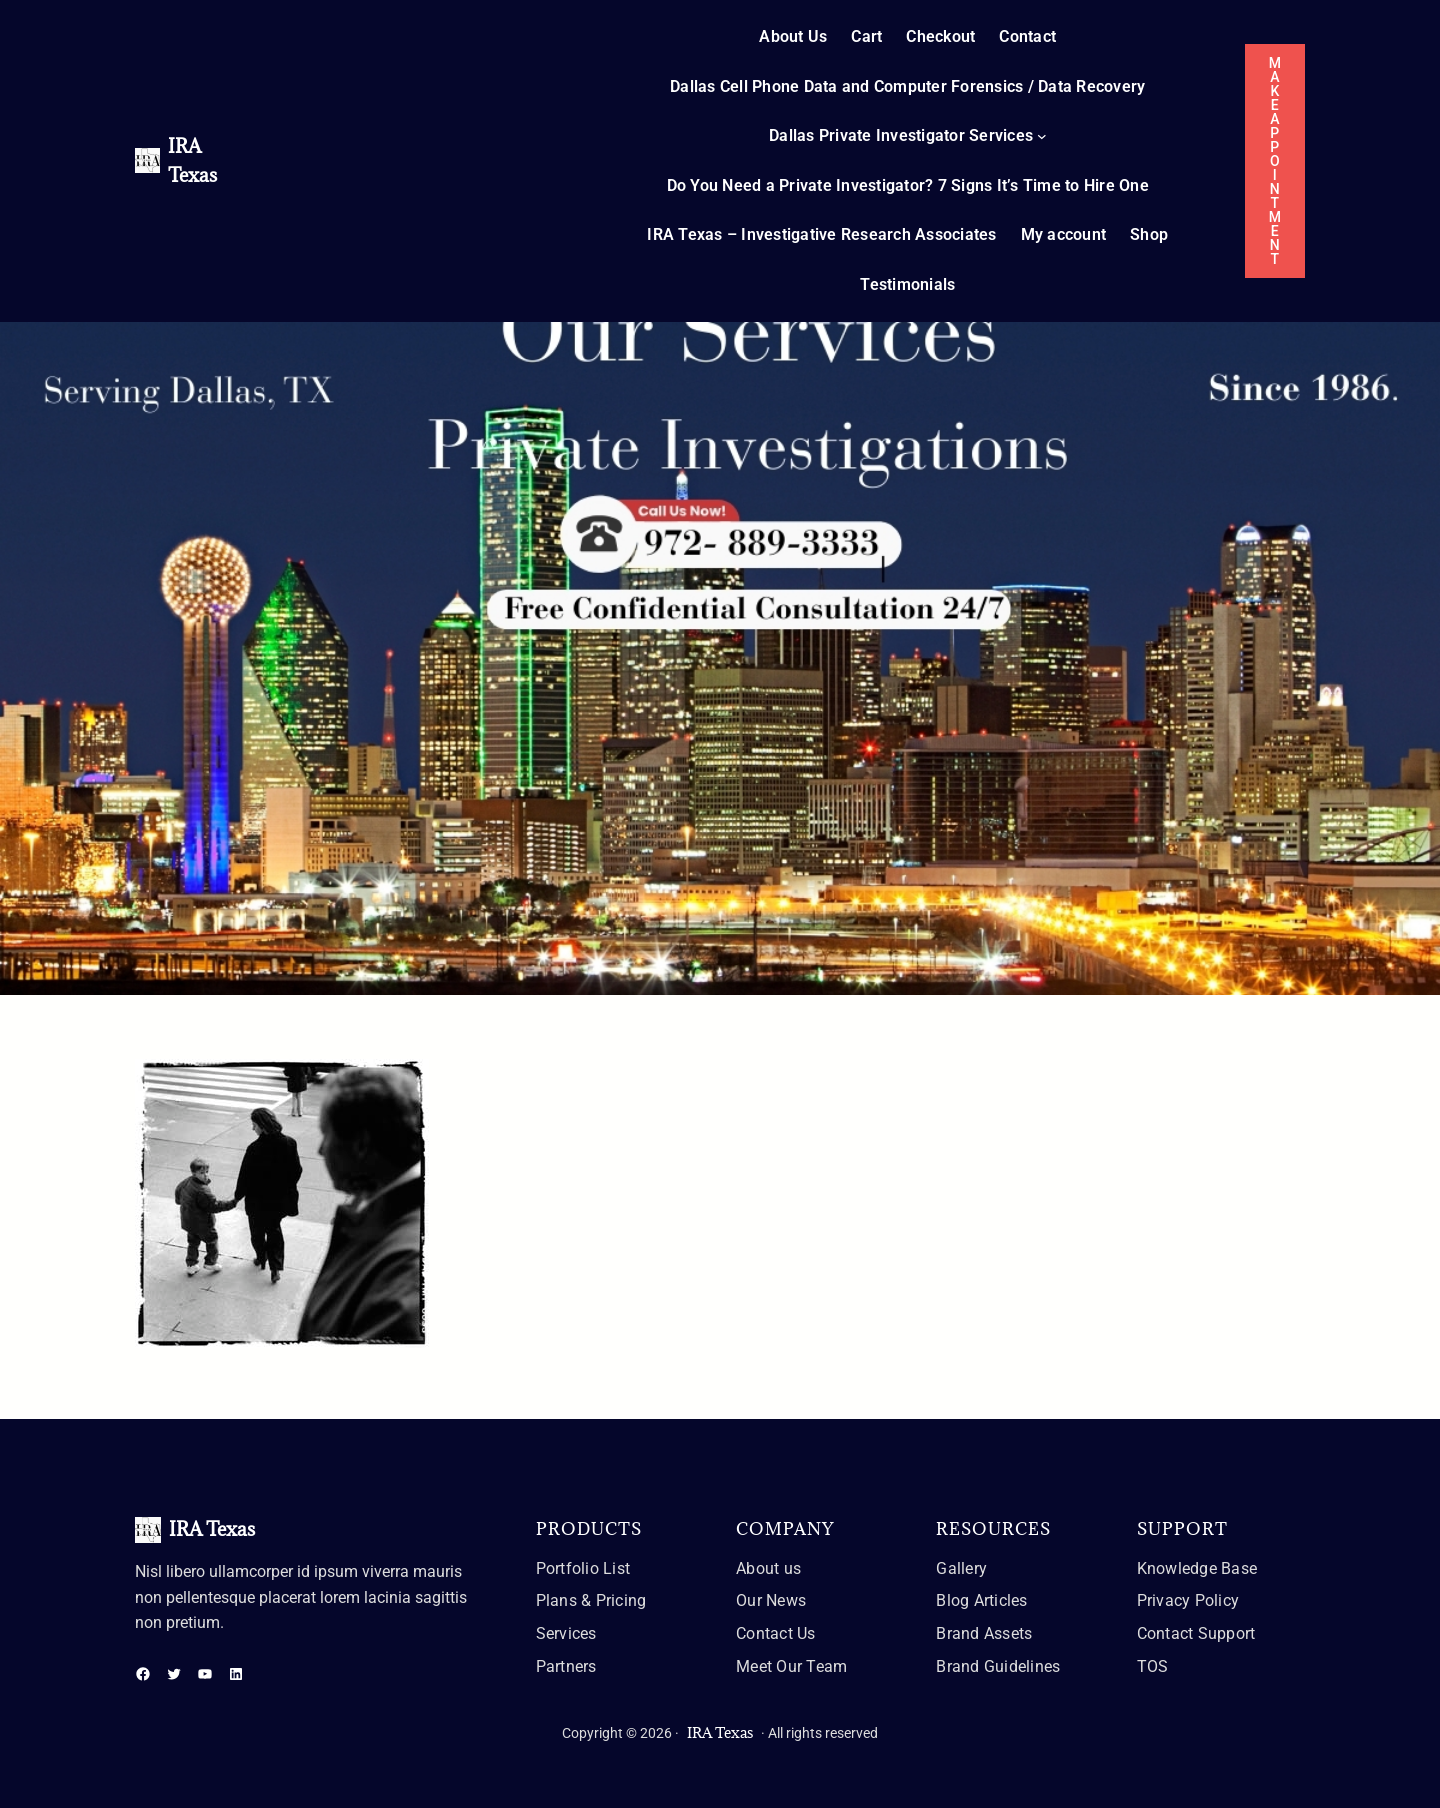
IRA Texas (212, 1529)
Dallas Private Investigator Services (901, 135)
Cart (866, 36)
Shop (1149, 234)
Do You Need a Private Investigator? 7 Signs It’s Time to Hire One (908, 185)
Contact (1027, 36)
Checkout (940, 36)
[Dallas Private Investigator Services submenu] (1042, 136)
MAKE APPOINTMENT (1275, 161)
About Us (793, 36)
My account (1064, 234)
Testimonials (907, 284)
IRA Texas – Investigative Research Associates (821, 234)
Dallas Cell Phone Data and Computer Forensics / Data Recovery (907, 86)
